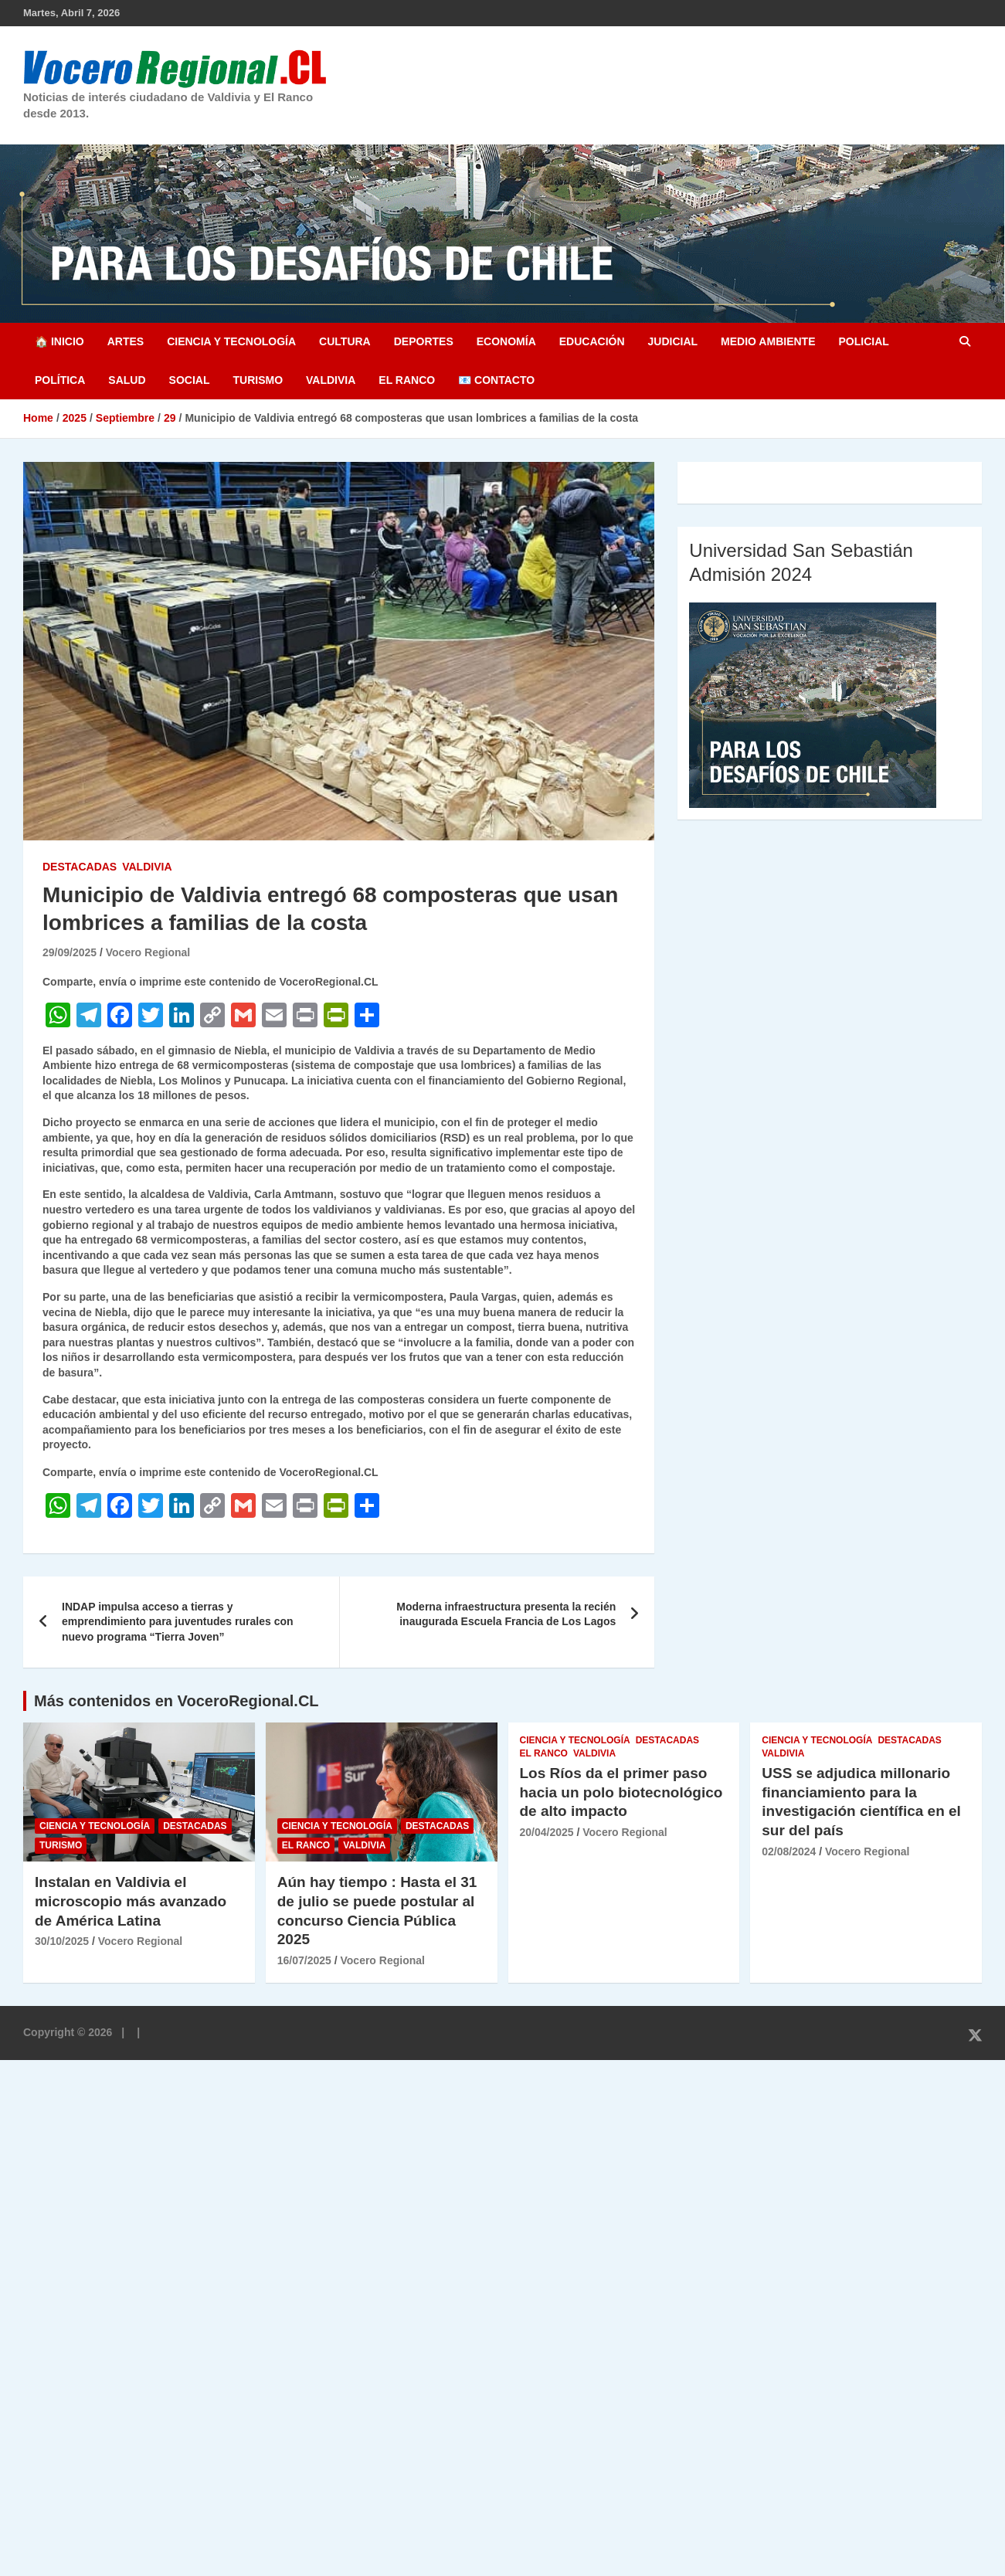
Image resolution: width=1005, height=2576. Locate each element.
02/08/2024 (789, 1851)
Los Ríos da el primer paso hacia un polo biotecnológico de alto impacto (621, 1792)
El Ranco (407, 380)
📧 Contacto (496, 380)
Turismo (258, 380)
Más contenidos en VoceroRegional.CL (176, 1700)
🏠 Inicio (59, 341)
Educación (592, 341)
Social (189, 380)
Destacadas (79, 866)
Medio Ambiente (768, 341)
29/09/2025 (69, 952)
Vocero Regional (148, 952)
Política (60, 380)
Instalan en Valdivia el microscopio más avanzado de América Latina (130, 1901)
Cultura (345, 341)
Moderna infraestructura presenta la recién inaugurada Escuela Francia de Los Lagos (506, 1614)
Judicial (673, 341)
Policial (863, 341)
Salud (126, 380)
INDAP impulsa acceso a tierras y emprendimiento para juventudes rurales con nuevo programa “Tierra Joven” (178, 1621)
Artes (125, 341)
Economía (506, 341)
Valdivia (330, 380)
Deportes (423, 341)
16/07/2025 (304, 1960)
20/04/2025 (547, 1832)
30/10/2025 (62, 1941)
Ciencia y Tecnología (231, 341)
